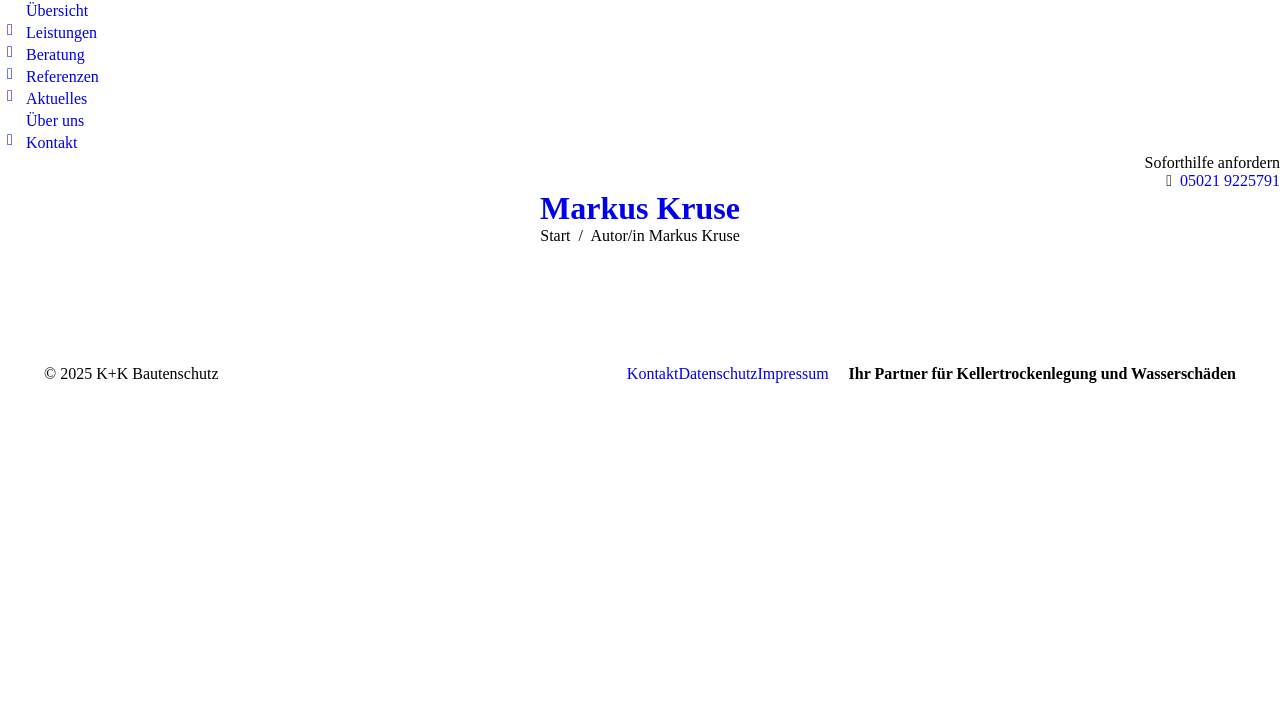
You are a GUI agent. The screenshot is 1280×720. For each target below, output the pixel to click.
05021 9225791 (1230, 180)
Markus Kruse (640, 208)
